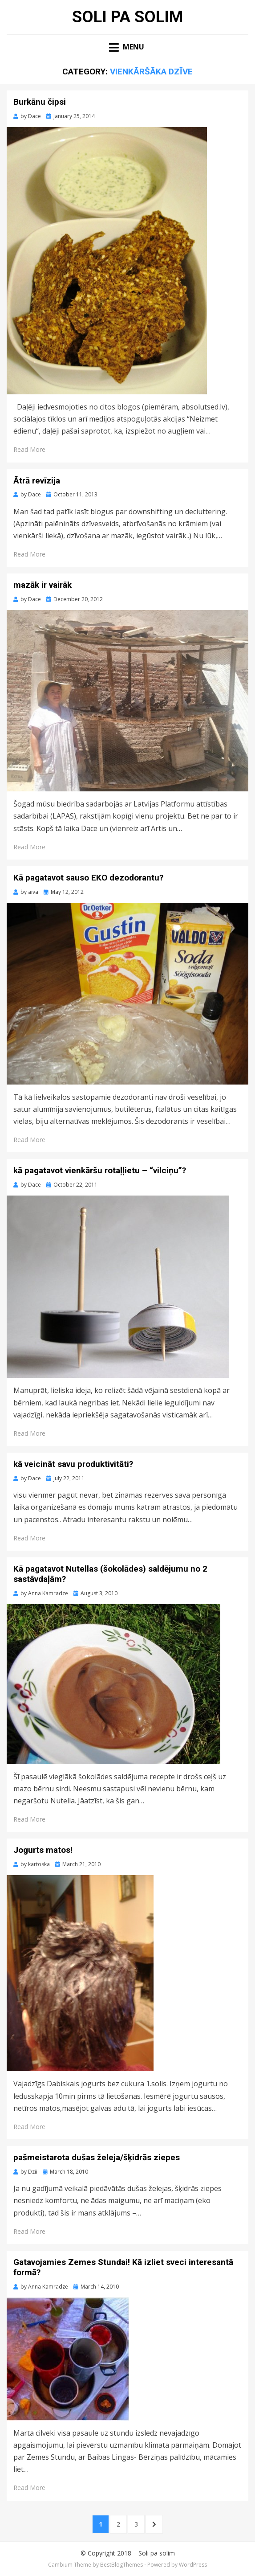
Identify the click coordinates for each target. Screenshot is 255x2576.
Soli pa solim (127, 17)
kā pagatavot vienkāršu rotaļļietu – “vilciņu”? (99, 1170)
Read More (29, 449)
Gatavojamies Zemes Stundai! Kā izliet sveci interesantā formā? (123, 2267)
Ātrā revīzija (36, 480)
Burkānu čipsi (39, 102)
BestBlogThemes (121, 2564)
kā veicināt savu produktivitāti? (73, 1464)
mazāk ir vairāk (42, 585)
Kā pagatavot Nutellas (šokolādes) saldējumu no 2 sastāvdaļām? (110, 1574)
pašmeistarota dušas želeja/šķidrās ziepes (96, 2157)
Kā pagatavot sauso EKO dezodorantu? (88, 877)
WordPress (193, 2564)
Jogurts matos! (43, 1850)
